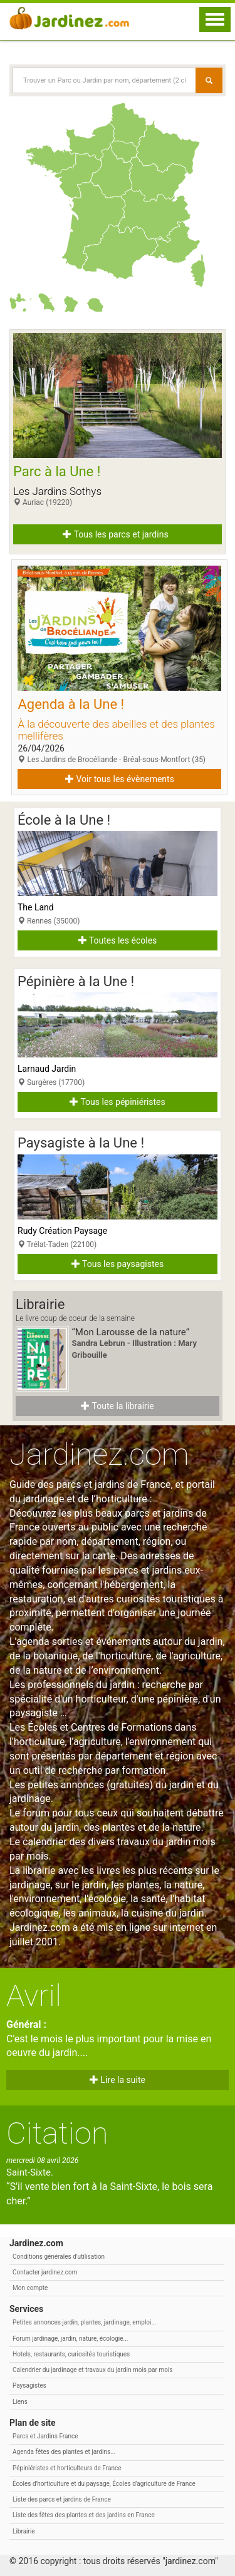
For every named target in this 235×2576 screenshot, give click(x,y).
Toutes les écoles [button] (117, 940)
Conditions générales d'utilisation (59, 2256)
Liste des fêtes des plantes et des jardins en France (84, 2515)
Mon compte (30, 2287)
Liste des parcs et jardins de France (62, 2499)
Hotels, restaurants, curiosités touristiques (71, 2354)
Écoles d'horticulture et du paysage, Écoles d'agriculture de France (104, 2483)
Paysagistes (29, 2385)
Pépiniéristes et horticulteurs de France (67, 2468)
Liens (20, 2401)
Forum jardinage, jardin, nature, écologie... (70, 2338)
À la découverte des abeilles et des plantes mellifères (116, 730)
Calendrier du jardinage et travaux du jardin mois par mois (92, 2369)
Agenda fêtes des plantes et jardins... (64, 2451)
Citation (57, 2133)
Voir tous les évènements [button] (119, 779)
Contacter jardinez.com (45, 2272)
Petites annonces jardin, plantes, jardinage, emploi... (84, 2322)
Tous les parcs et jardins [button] (115, 534)
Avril (33, 1995)
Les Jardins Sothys (57, 491)
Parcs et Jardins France (45, 2436)
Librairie (24, 2531)
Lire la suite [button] (117, 2080)
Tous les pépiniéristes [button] (117, 1102)
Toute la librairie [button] (117, 1406)
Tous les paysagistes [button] (117, 1264)
